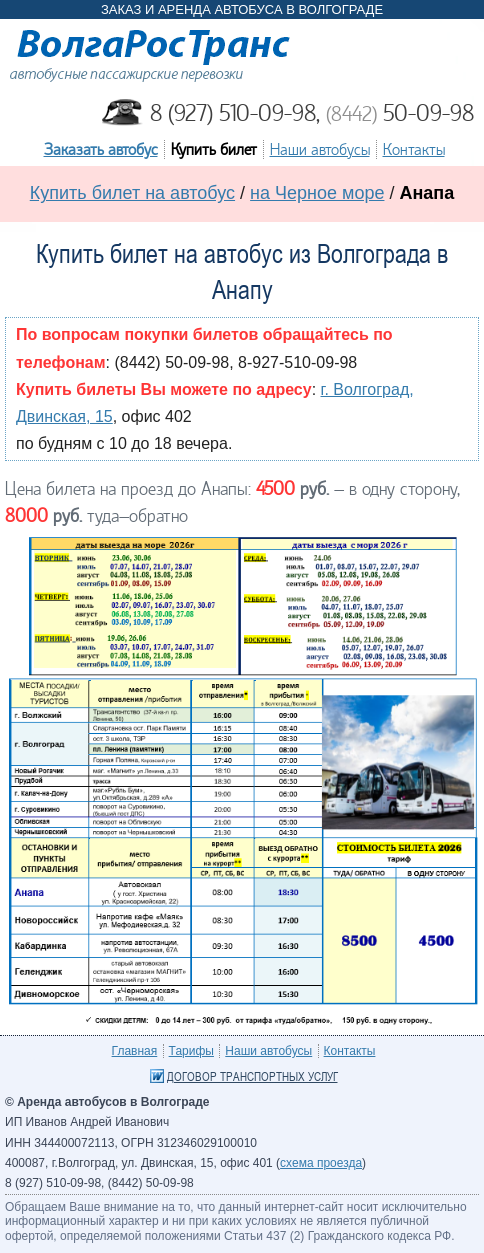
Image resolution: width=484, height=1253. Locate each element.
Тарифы (191, 1051)
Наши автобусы (320, 149)
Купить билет (214, 149)
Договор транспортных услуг (252, 1077)
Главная (135, 1051)
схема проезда (321, 1163)
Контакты (414, 149)
